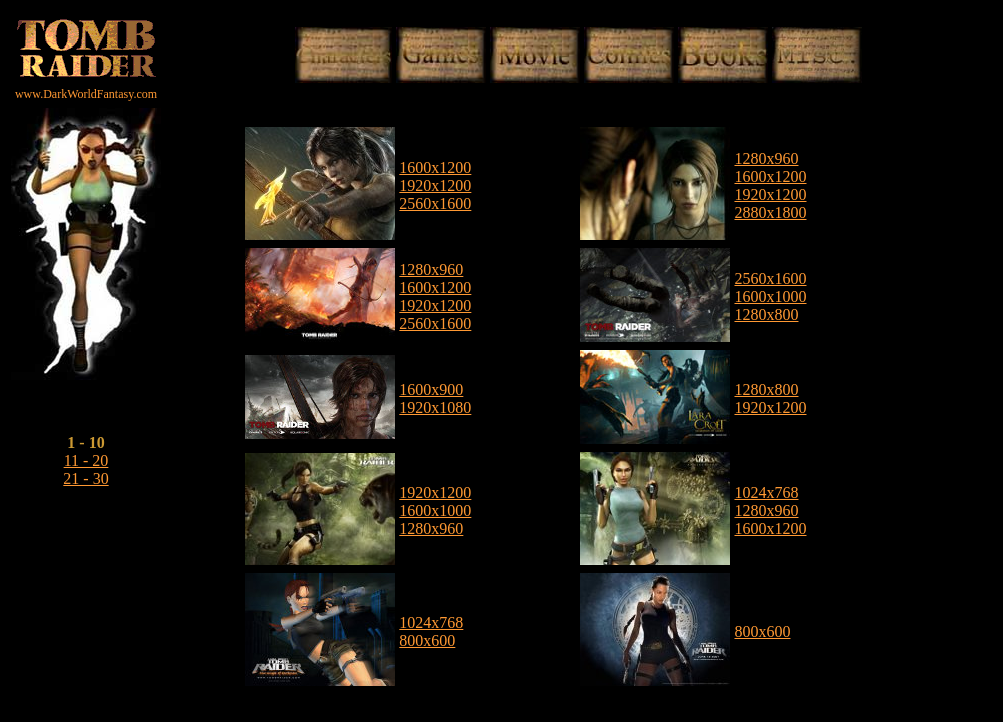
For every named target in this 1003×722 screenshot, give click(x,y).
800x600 (427, 640)
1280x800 (766, 314)
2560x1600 (435, 203)
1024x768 (766, 492)
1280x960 (766, 158)
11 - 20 (86, 460)
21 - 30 (85, 478)
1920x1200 (435, 185)
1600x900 (431, 389)
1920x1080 (435, 407)
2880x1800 (770, 212)
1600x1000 (770, 296)
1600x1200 (435, 167)
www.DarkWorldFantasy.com (86, 94)
